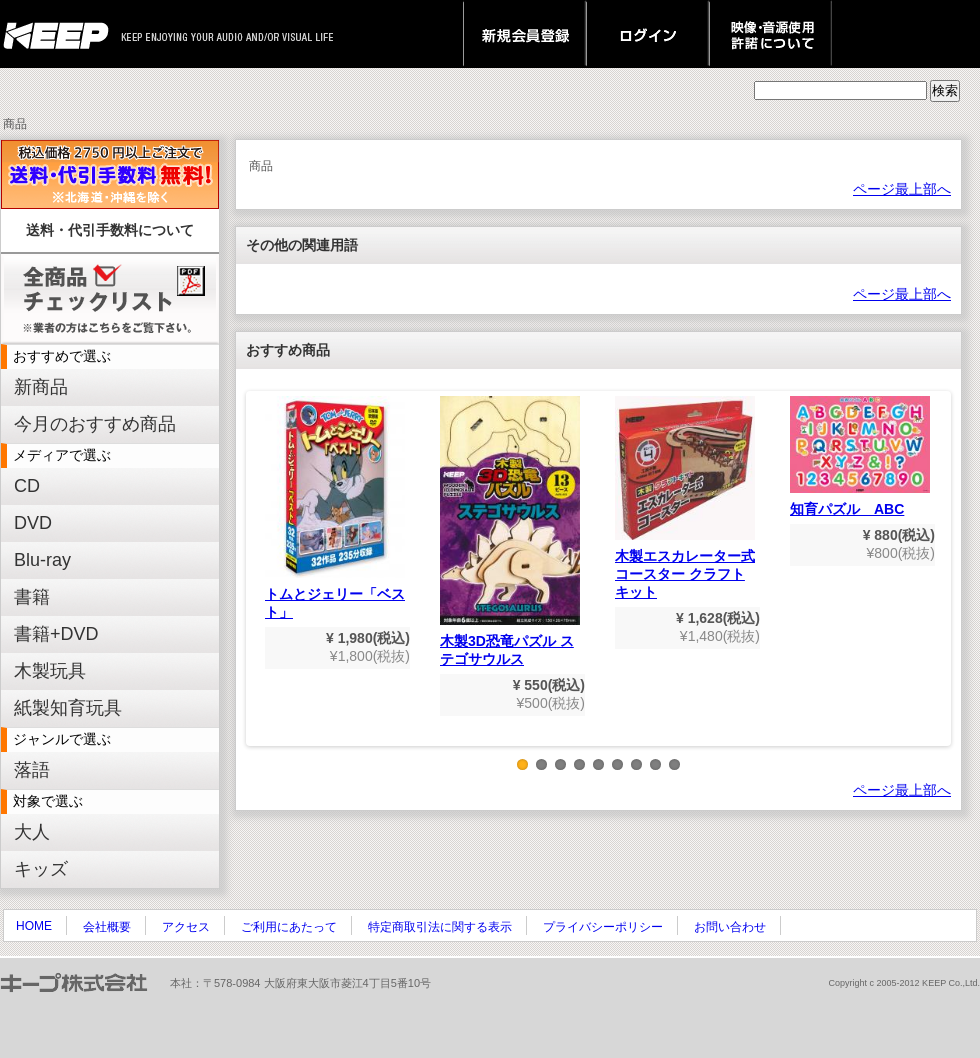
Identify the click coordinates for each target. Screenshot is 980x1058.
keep (61, 34)
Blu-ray (42, 560)
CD (27, 486)
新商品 (41, 387)
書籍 (32, 597)
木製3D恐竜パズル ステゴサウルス (510, 531)
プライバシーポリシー (603, 927)
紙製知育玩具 (68, 708)
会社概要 (107, 927)
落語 (32, 770)
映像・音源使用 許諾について (770, 34)
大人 (32, 832)
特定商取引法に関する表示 (440, 927)
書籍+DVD (56, 634)
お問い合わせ (730, 927)
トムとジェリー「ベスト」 (335, 508)
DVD (33, 523)
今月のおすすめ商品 (95, 424)
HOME (34, 926)
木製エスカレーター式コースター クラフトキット (685, 498)
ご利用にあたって (289, 927)
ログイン (647, 34)
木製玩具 (50, 671)
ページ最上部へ (902, 189)
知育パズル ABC (860, 456)
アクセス (186, 927)
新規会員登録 (524, 34)
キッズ (41, 869)
